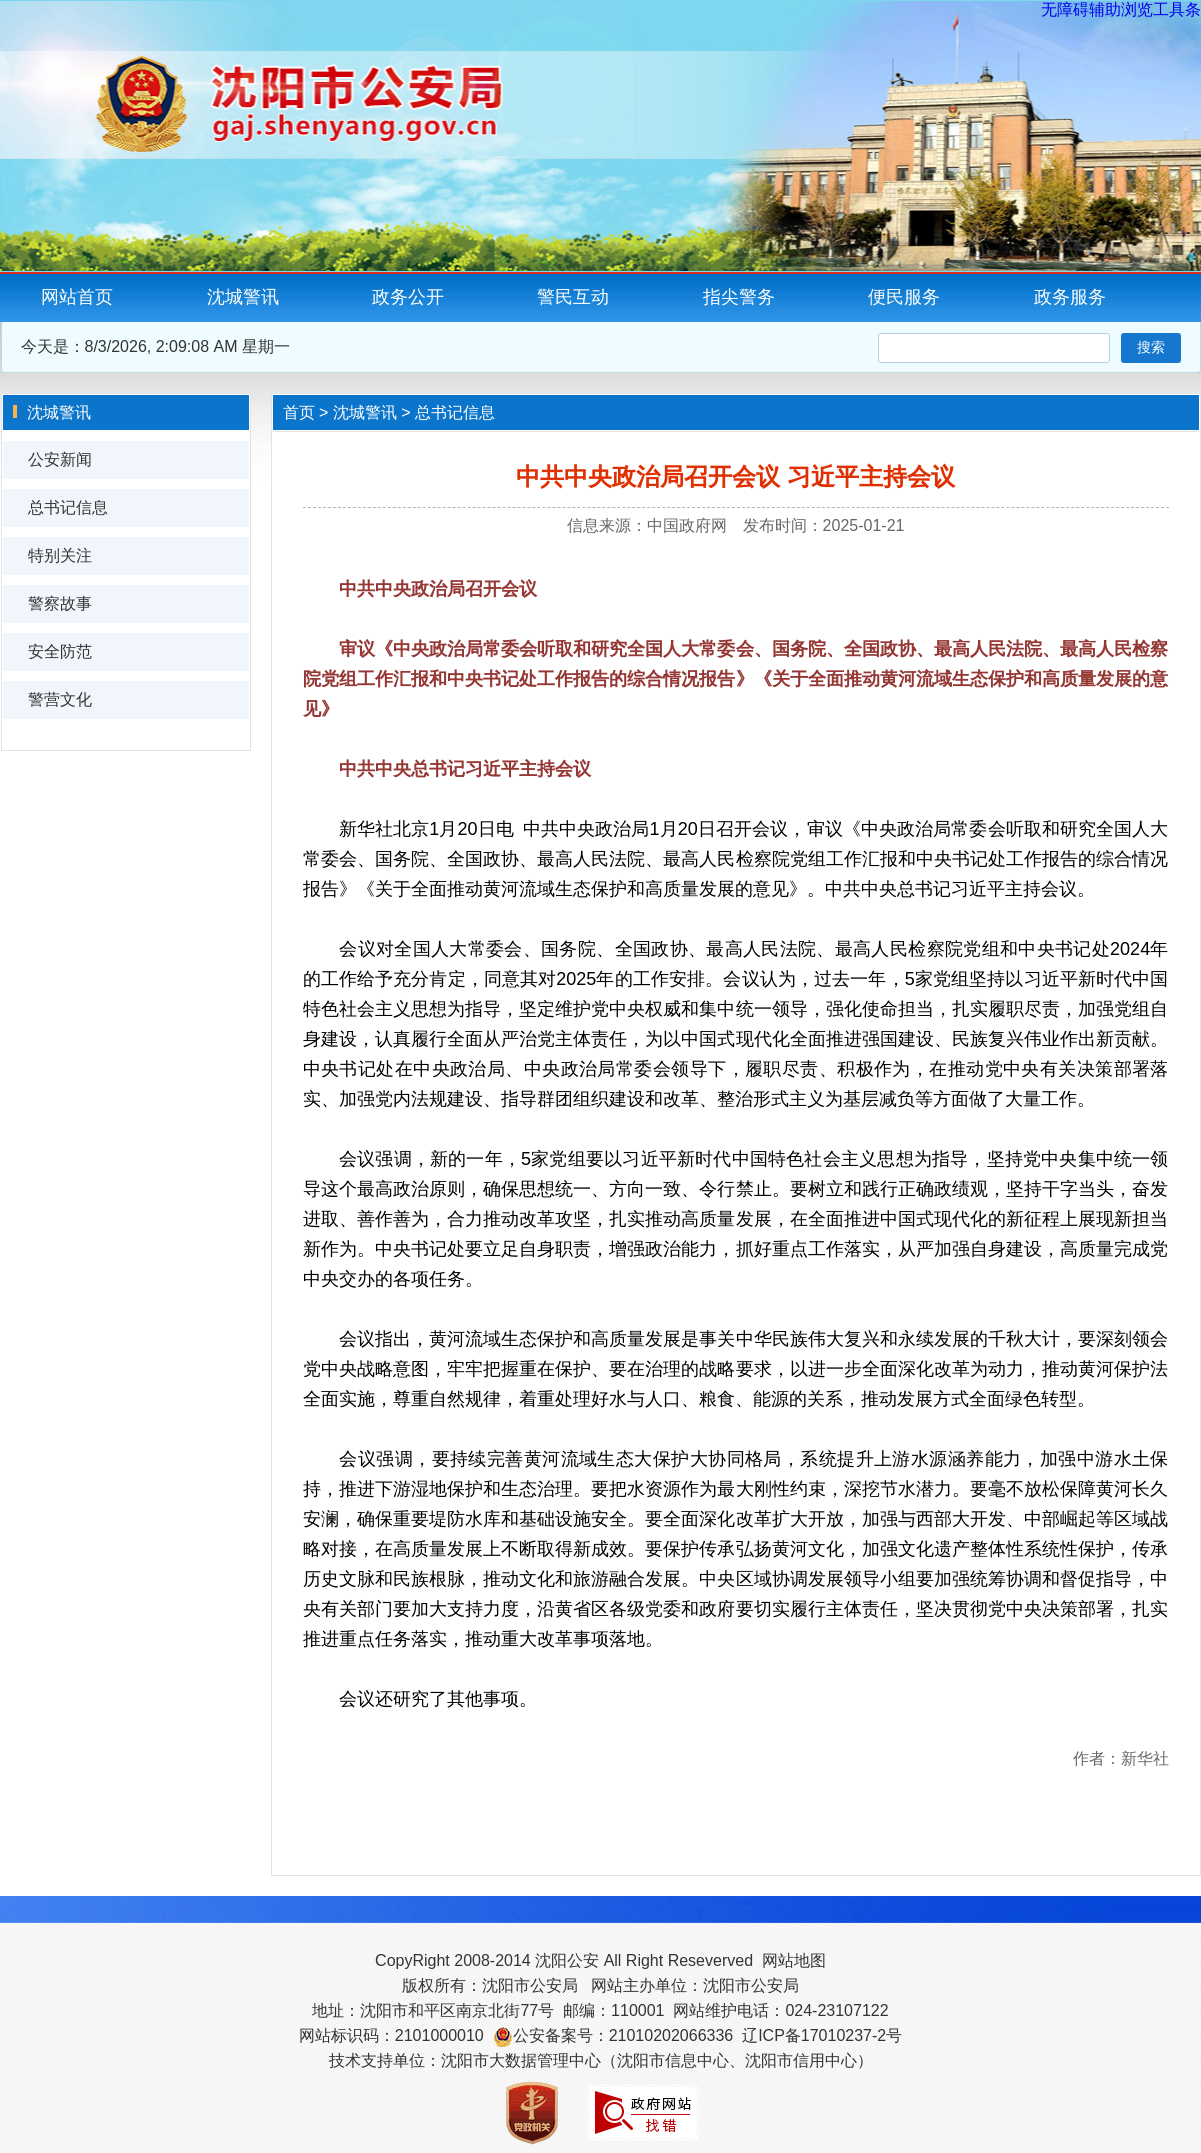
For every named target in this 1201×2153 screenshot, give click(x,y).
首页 (299, 412)
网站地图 (794, 1960)
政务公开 (408, 297)
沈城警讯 (243, 297)
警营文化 (60, 699)
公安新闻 (60, 459)
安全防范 (60, 651)
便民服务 (904, 297)
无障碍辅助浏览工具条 (1121, 9)
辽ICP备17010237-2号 (822, 2035)
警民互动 (573, 297)
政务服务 (1070, 297)
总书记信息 (68, 507)
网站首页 (77, 297)
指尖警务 (739, 297)
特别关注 (60, 555)
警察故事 (60, 603)
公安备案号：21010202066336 (623, 2035)
